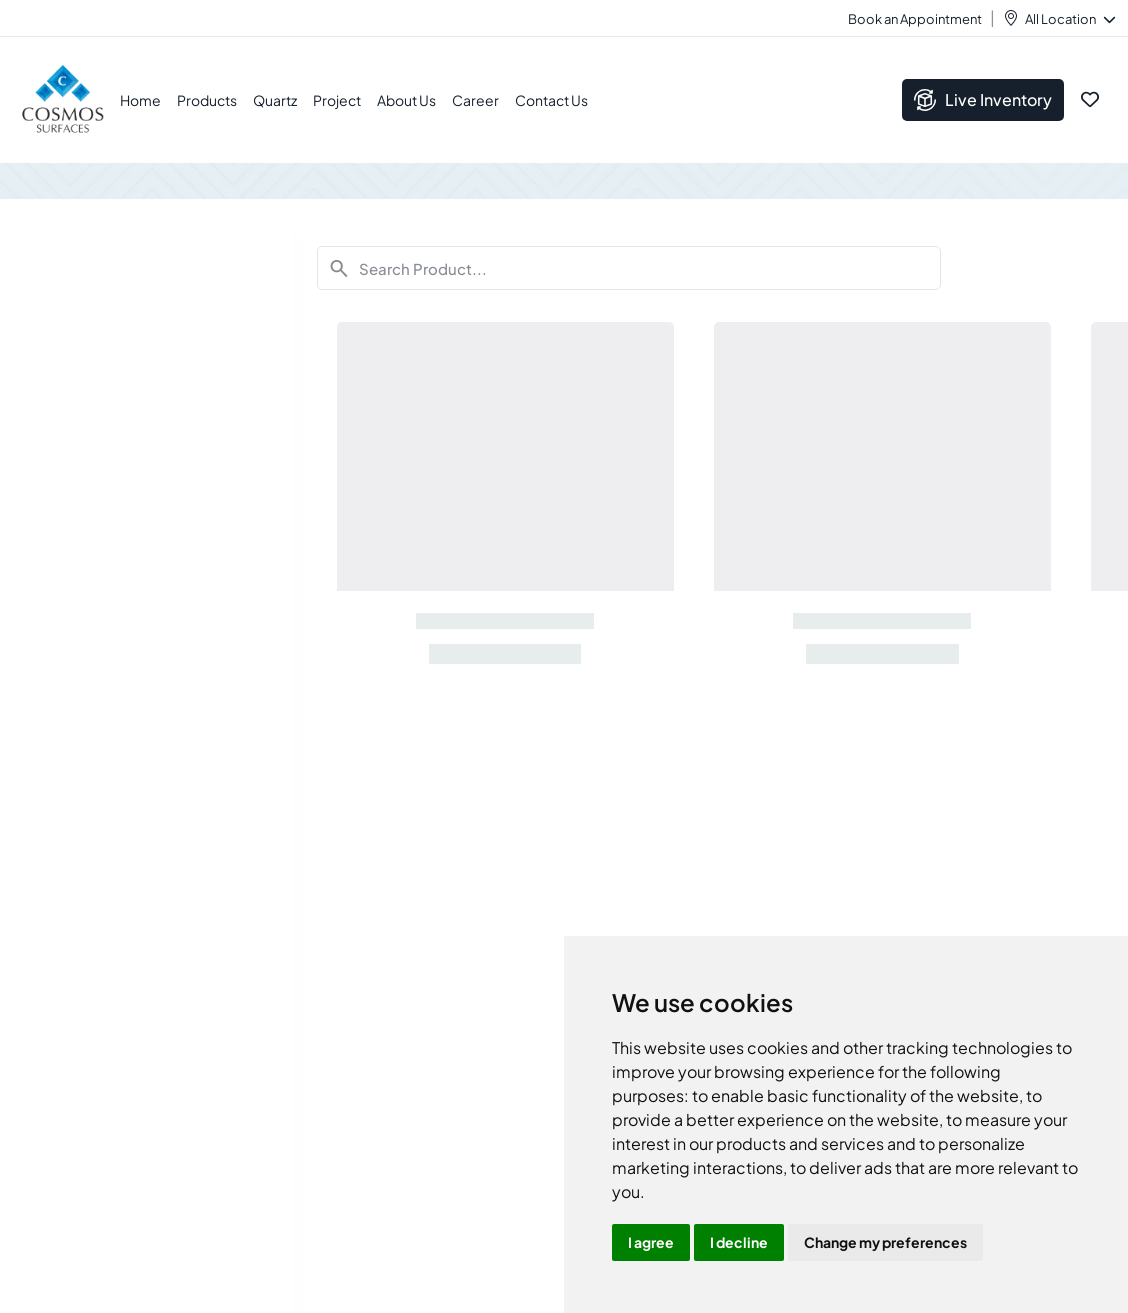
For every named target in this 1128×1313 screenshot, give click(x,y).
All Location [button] (1069, 19)
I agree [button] (651, 1242)
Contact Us (551, 100)
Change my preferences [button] (885, 1242)
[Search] (629, 268)
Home (140, 100)
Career (475, 100)
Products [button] (207, 100)
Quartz (275, 100)
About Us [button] (406, 100)
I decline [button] (739, 1242)
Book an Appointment (915, 19)
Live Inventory (983, 100)
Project (337, 100)
